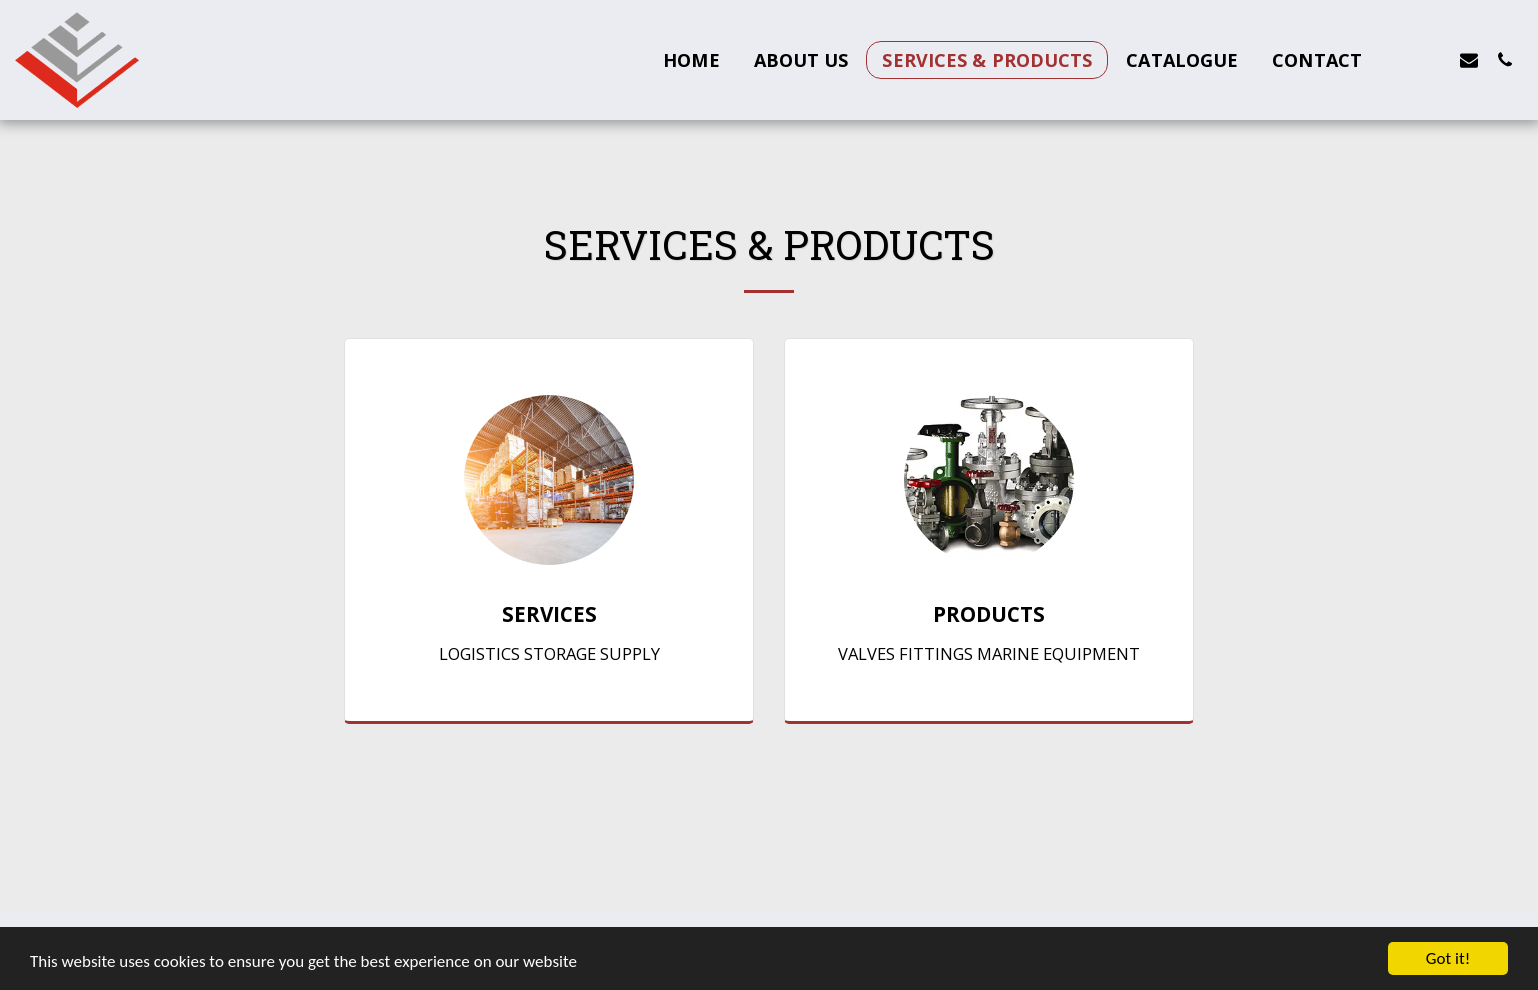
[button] (1397, 59)
